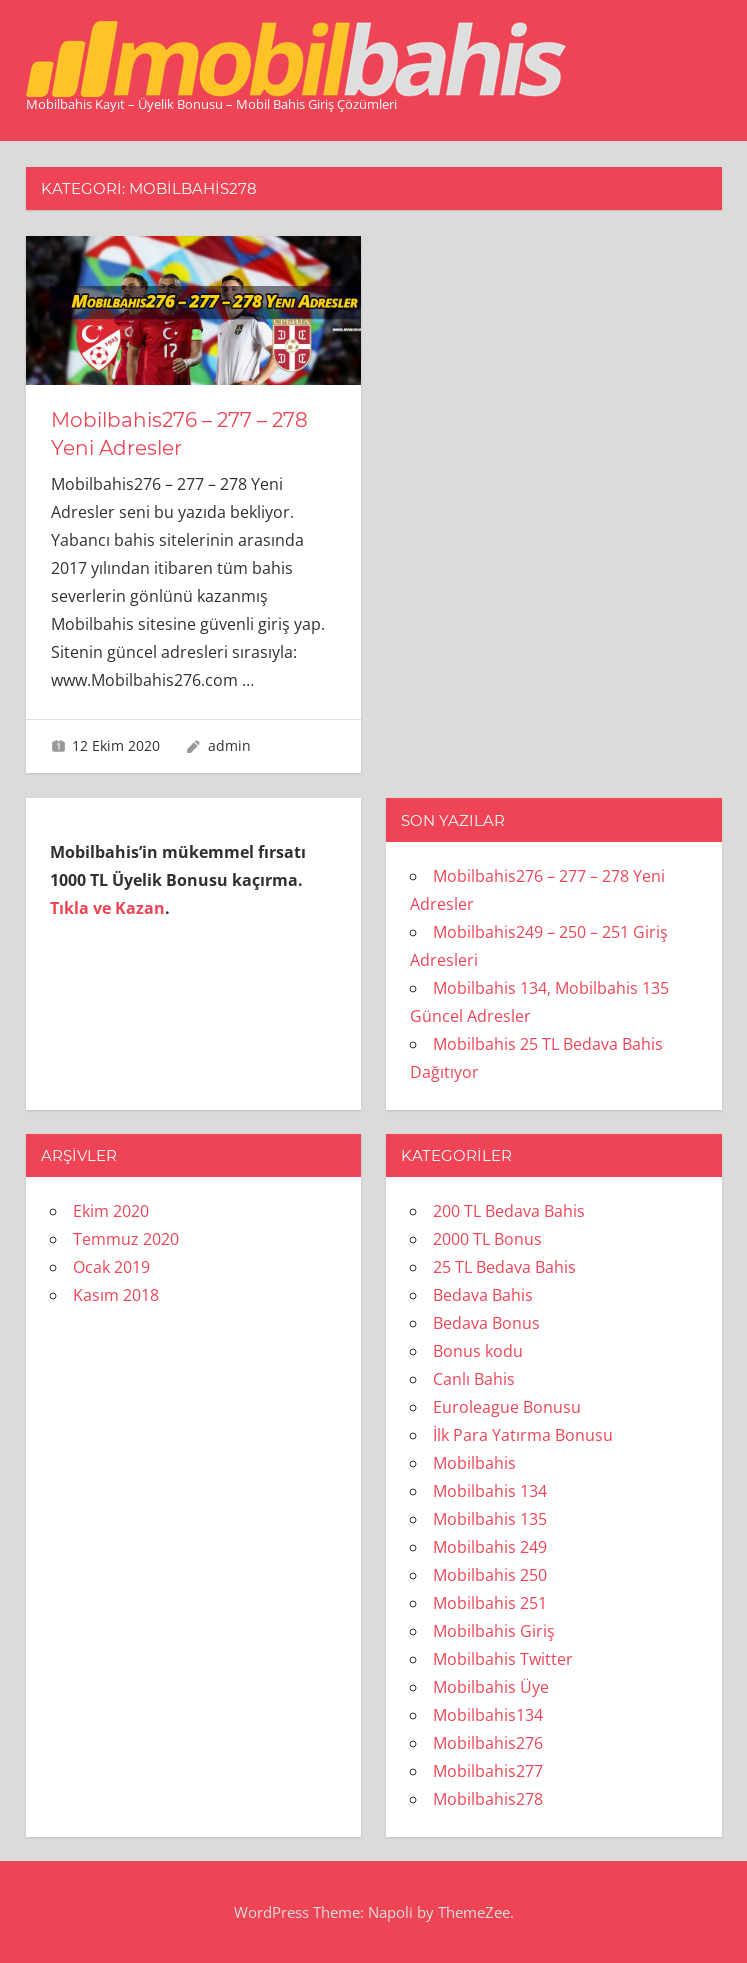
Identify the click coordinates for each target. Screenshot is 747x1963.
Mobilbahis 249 (490, 1547)
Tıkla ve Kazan (107, 908)
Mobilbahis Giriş (494, 1631)
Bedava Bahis (483, 1295)
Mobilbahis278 (488, 1799)
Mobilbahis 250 (490, 1575)
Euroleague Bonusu (507, 1407)
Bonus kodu (478, 1351)
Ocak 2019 (111, 1267)
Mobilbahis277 (488, 1771)
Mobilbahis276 (488, 1743)
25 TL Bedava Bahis (504, 1267)
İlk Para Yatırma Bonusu (523, 1435)
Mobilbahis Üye (491, 1687)
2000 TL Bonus (487, 1239)
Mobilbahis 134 (490, 1491)
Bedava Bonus (486, 1323)
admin (229, 745)
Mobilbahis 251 (490, 1603)
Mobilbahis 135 (490, 1519)
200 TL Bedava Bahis (509, 1211)
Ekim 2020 (111, 1211)
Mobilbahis (474, 1463)
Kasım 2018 (116, 1295)
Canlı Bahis (474, 1379)
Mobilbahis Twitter (503, 1659)
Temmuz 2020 (126, 1239)
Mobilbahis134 (488, 1715)
